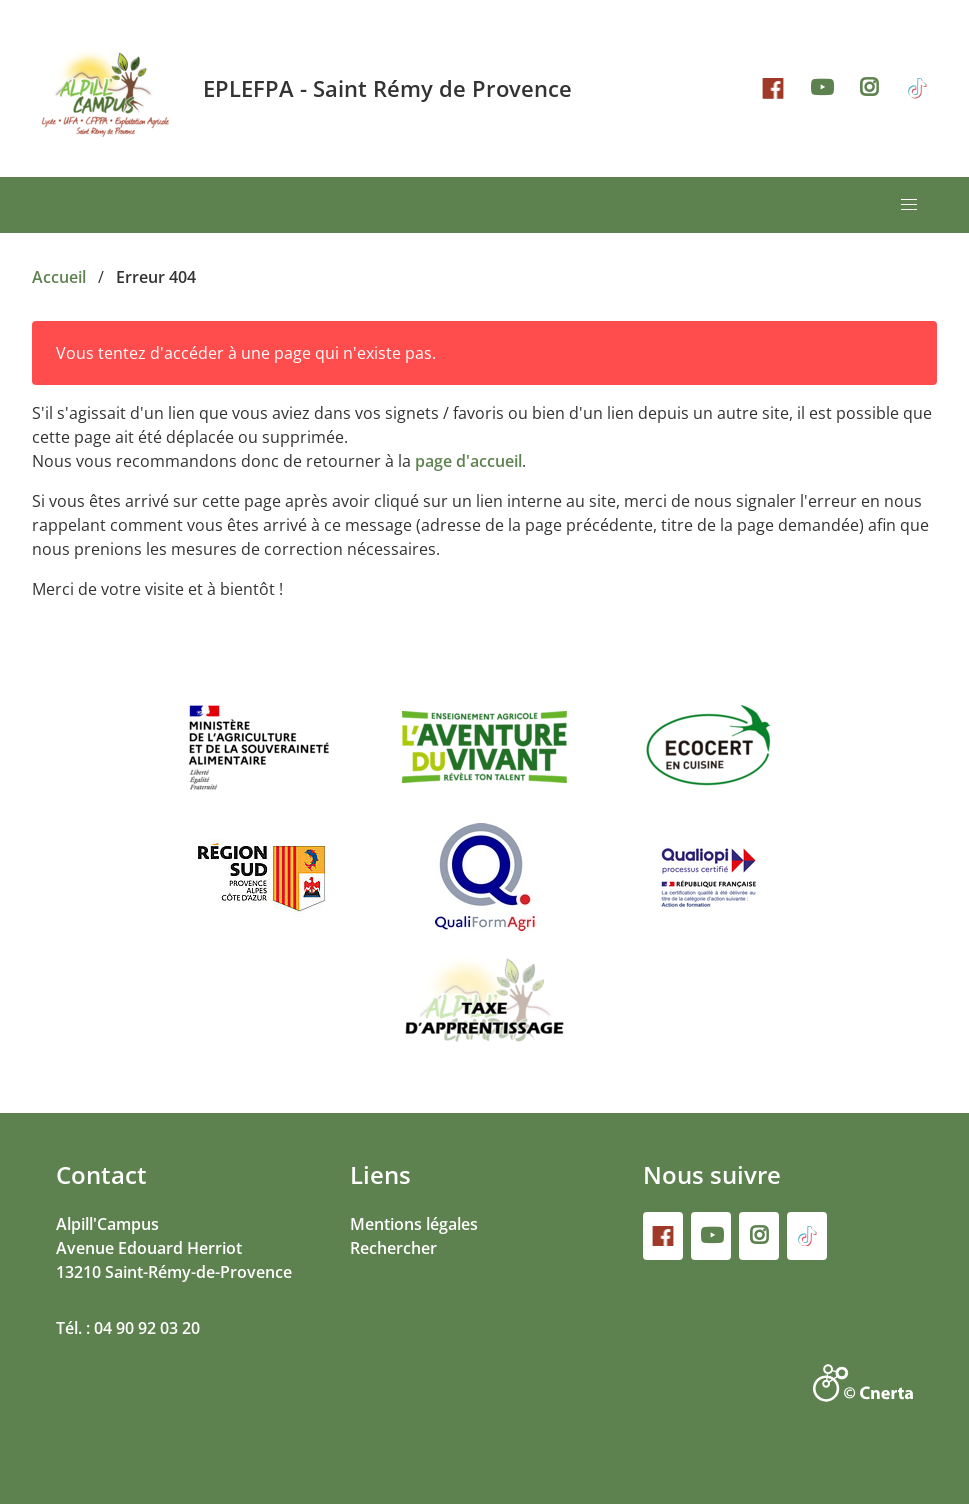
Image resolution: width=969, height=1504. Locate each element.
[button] (909, 205)
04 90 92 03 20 (147, 1328)
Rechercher (393, 1248)
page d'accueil (468, 461)
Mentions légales (414, 1224)
